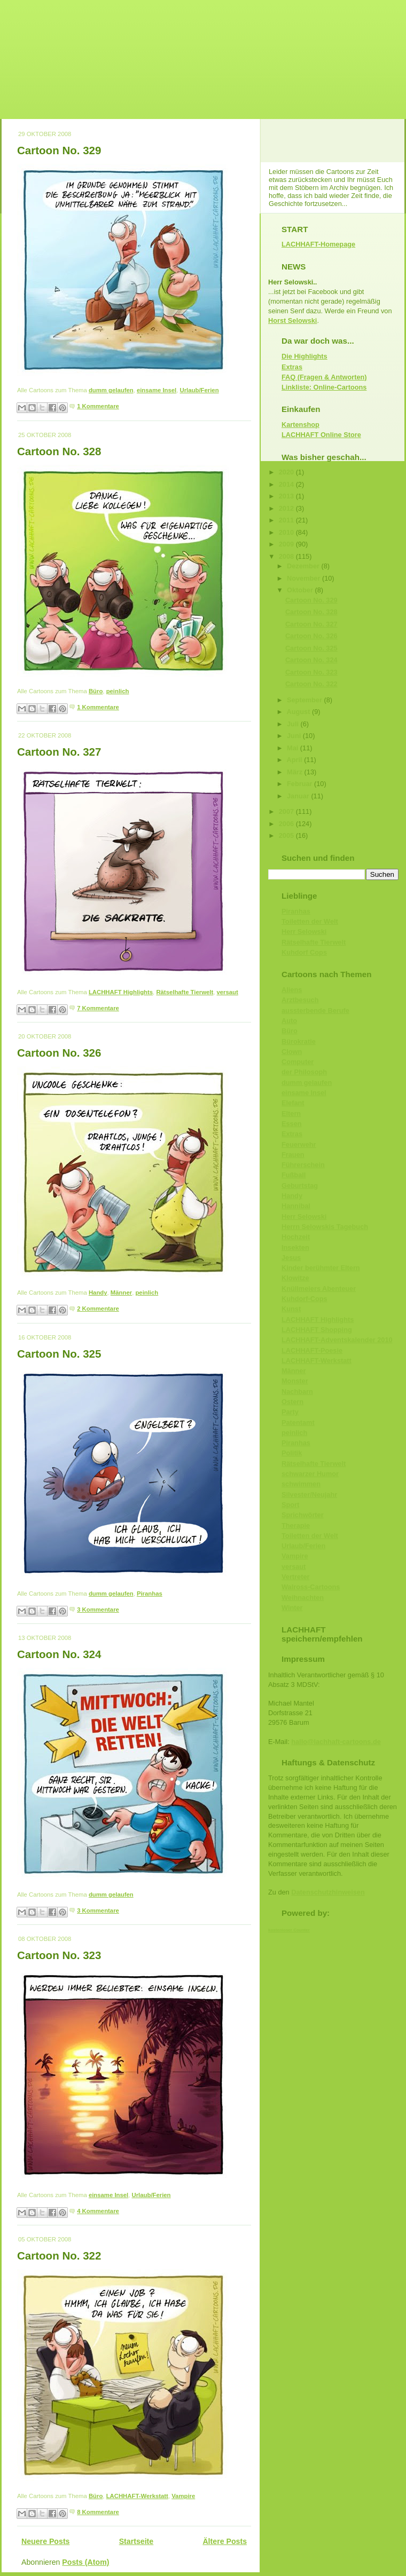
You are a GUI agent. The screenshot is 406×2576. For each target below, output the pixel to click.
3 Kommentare (98, 1609)
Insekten (295, 1247)
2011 (287, 520)
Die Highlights (304, 356)
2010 (287, 532)
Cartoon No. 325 (59, 1354)
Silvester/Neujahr (309, 1495)
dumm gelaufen (111, 390)
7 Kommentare (98, 1008)
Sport (290, 1505)
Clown (292, 1052)
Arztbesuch (300, 1000)
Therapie (296, 1525)
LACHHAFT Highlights (121, 992)
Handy (98, 1292)
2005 (287, 835)
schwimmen (301, 1484)
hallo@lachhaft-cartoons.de (336, 1742)
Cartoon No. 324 (59, 1654)
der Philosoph (304, 1072)
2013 (287, 496)
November (304, 578)
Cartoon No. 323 (59, 1955)
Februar (300, 784)
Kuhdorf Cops (304, 952)
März (295, 772)
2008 (287, 556)
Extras (292, 367)
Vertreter (295, 1577)
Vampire (183, 2496)
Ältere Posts (224, 2541)
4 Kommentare (98, 2211)
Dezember (304, 566)
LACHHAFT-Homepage (318, 244)
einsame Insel (156, 390)
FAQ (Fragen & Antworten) (324, 377)
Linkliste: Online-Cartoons (324, 387)
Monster (295, 1381)
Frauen (293, 1155)
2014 (287, 484)
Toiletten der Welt (310, 921)
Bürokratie (299, 1041)
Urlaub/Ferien (199, 390)
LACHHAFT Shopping (317, 1330)
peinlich (117, 691)
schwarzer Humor (310, 1474)
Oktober (301, 590)
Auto (289, 1021)
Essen (292, 1124)
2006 (287, 824)
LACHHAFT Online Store (321, 435)
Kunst (291, 1309)
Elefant (293, 1103)
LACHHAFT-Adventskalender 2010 (337, 1340)
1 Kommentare (98, 406)
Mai (293, 748)
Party (290, 1412)
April (295, 760)
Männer (121, 1292)
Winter (292, 1608)
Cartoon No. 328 (59, 451)
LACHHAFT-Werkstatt (137, 2496)
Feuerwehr (299, 1144)
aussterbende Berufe (315, 1010)
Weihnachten (303, 1598)
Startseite (136, 2541)
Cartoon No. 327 (59, 752)
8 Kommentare (98, 2512)
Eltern (291, 1113)
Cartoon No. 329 (59, 150)
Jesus (291, 1258)
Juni (295, 736)
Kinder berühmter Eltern (321, 1268)
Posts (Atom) (85, 2562)
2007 (287, 811)
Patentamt (298, 1422)
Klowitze (295, 1278)
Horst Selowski (292, 320)
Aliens (292, 990)
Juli (294, 724)
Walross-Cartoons (311, 1587)
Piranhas (149, 1593)
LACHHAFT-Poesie (312, 1350)
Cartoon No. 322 (59, 2255)
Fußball (294, 1175)
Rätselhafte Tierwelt (184, 992)
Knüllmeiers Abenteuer (319, 1289)
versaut (227, 992)
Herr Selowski (304, 932)
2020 (287, 472)
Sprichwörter (303, 1515)
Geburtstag (300, 1186)
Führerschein (303, 1165)
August (299, 712)
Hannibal (296, 1206)
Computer (298, 1062)
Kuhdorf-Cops (304, 1299)
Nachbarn (297, 1392)
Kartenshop (300, 425)
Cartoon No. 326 (59, 1053)
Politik (292, 1453)
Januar (299, 796)
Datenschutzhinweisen (327, 1892)
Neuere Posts (45, 2541)
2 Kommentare (98, 1308)
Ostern (292, 1402)
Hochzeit (296, 1237)
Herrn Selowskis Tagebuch (325, 1227)
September (305, 700)
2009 (287, 544)
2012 (287, 508)
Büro (96, 691)
